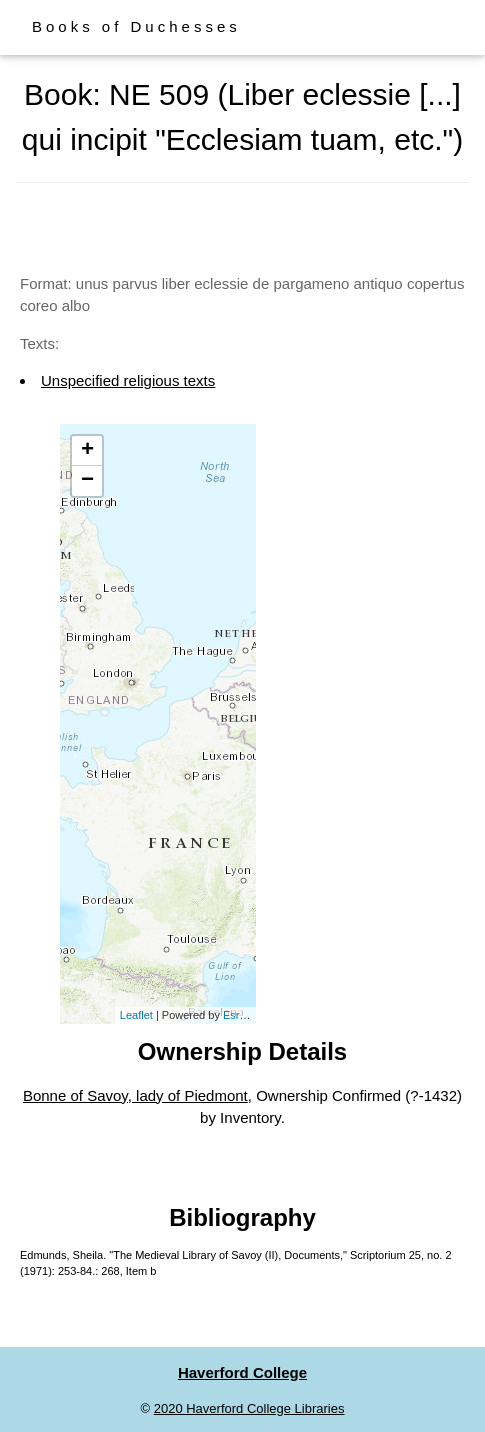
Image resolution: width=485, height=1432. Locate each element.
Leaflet (136, 1015)
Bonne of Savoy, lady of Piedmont (135, 1095)
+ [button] (87, 451)
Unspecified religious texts (128, 380)
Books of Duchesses (136, 26)
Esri (232, 1015)
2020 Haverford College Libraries (249, 1408)
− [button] (87, 481)
